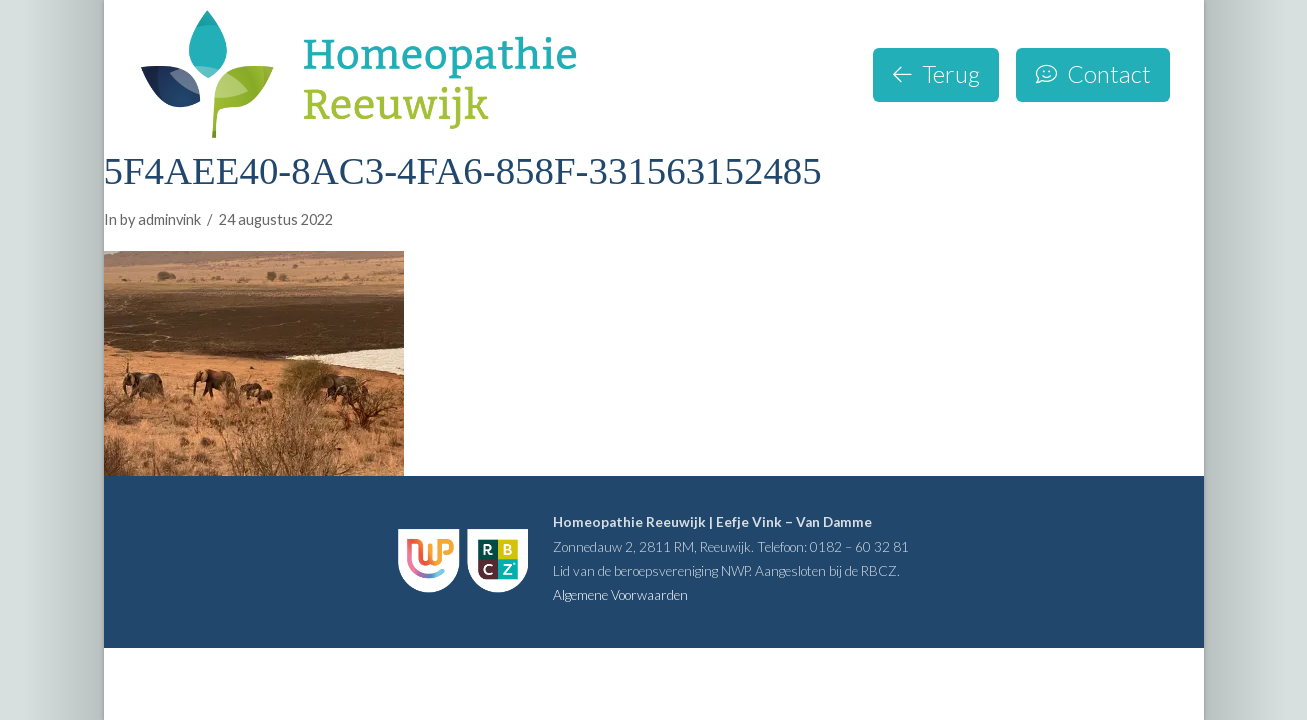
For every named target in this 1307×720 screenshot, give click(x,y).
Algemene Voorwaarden (620, 595)
